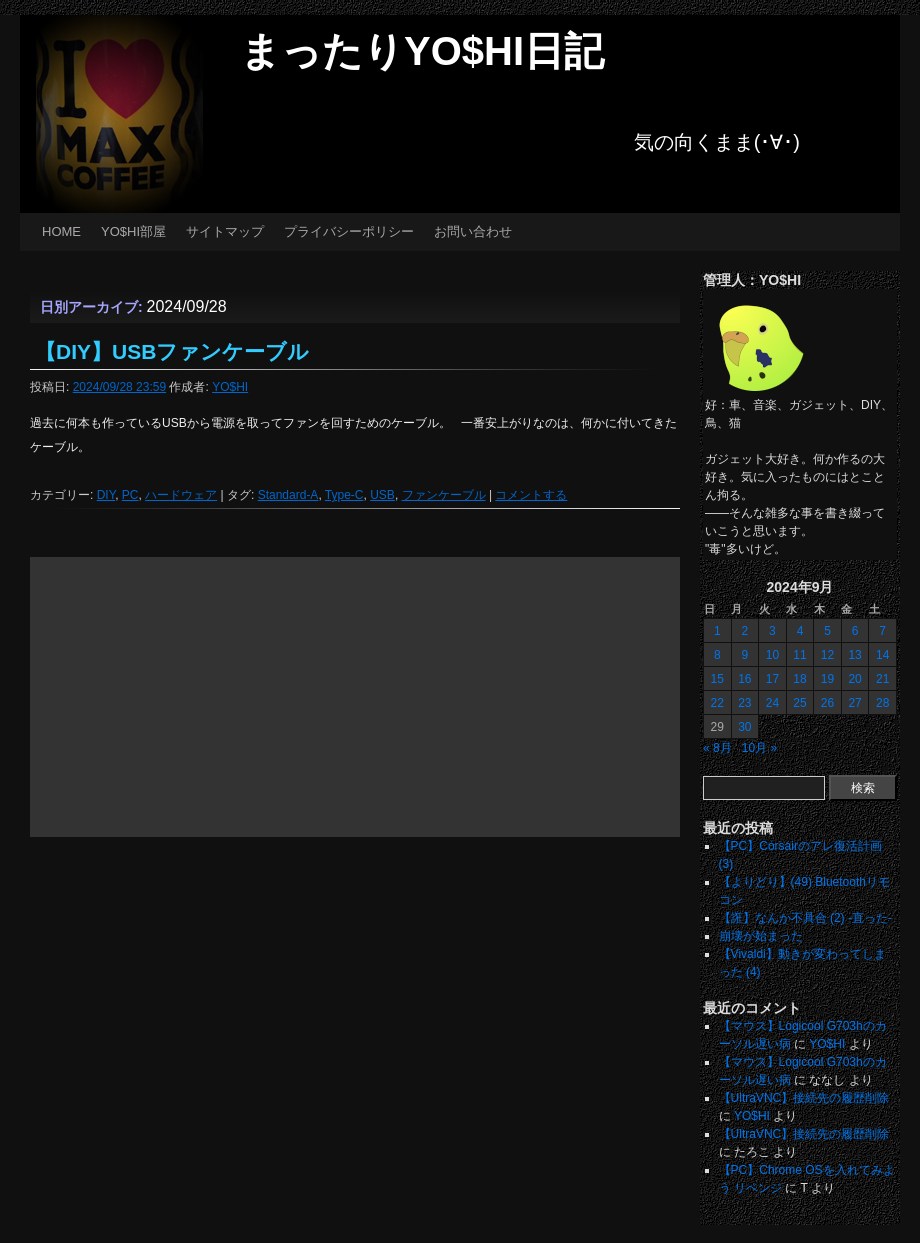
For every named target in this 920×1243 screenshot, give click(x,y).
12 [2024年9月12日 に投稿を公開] (827, 655)
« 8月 (717, 748)
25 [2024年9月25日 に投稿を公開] (799, 703)
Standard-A (288, 495)
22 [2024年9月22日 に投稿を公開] (717, 703)
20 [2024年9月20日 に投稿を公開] (854, 679)
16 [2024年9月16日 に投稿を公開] (744, 679)
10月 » (759, 748)
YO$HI (230, 387)
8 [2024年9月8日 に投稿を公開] (717, 655)
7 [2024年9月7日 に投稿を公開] (882, 631)
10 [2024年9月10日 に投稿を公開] (772, 655)
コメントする (531, 495)
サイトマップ (225, 231)
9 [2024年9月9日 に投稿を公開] (745, 655)
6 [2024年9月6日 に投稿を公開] (855, 631)
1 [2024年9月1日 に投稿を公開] (717, 631)
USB (382, 495)
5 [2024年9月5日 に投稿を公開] (827, 631)
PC (130, 495)
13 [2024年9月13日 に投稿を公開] (854, 655)
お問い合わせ (473, 231)
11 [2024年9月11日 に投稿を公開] (799, 655)
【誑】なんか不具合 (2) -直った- (805, 918)
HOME (61, 231)
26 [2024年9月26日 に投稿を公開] (827, 703)
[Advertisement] (355, 697)
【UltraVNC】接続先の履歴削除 (804, 1098)
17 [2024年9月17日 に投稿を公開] (772, 679)
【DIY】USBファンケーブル (172, 351)
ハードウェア (181, 495)
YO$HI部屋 (133, 231)
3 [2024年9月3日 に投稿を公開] (772, 631)
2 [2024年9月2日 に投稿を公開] (745, 631)
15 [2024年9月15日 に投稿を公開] (717, 679)
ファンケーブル (444, 495)
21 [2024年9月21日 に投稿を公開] (882, 679)
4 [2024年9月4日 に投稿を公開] (800, 631)
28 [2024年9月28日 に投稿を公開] (882, 703)
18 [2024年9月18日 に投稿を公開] (799, 679)
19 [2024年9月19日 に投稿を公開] (827, 679)
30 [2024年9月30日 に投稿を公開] (744, 727)
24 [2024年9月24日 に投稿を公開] (772, 703)
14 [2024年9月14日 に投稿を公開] (882, 655)
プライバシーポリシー (349, 231)
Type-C (344, 495)
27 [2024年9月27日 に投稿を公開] (854, 703)
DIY (106, 495)
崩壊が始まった (761, 936)
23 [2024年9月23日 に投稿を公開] (744, 703)
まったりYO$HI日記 (422, 51)
